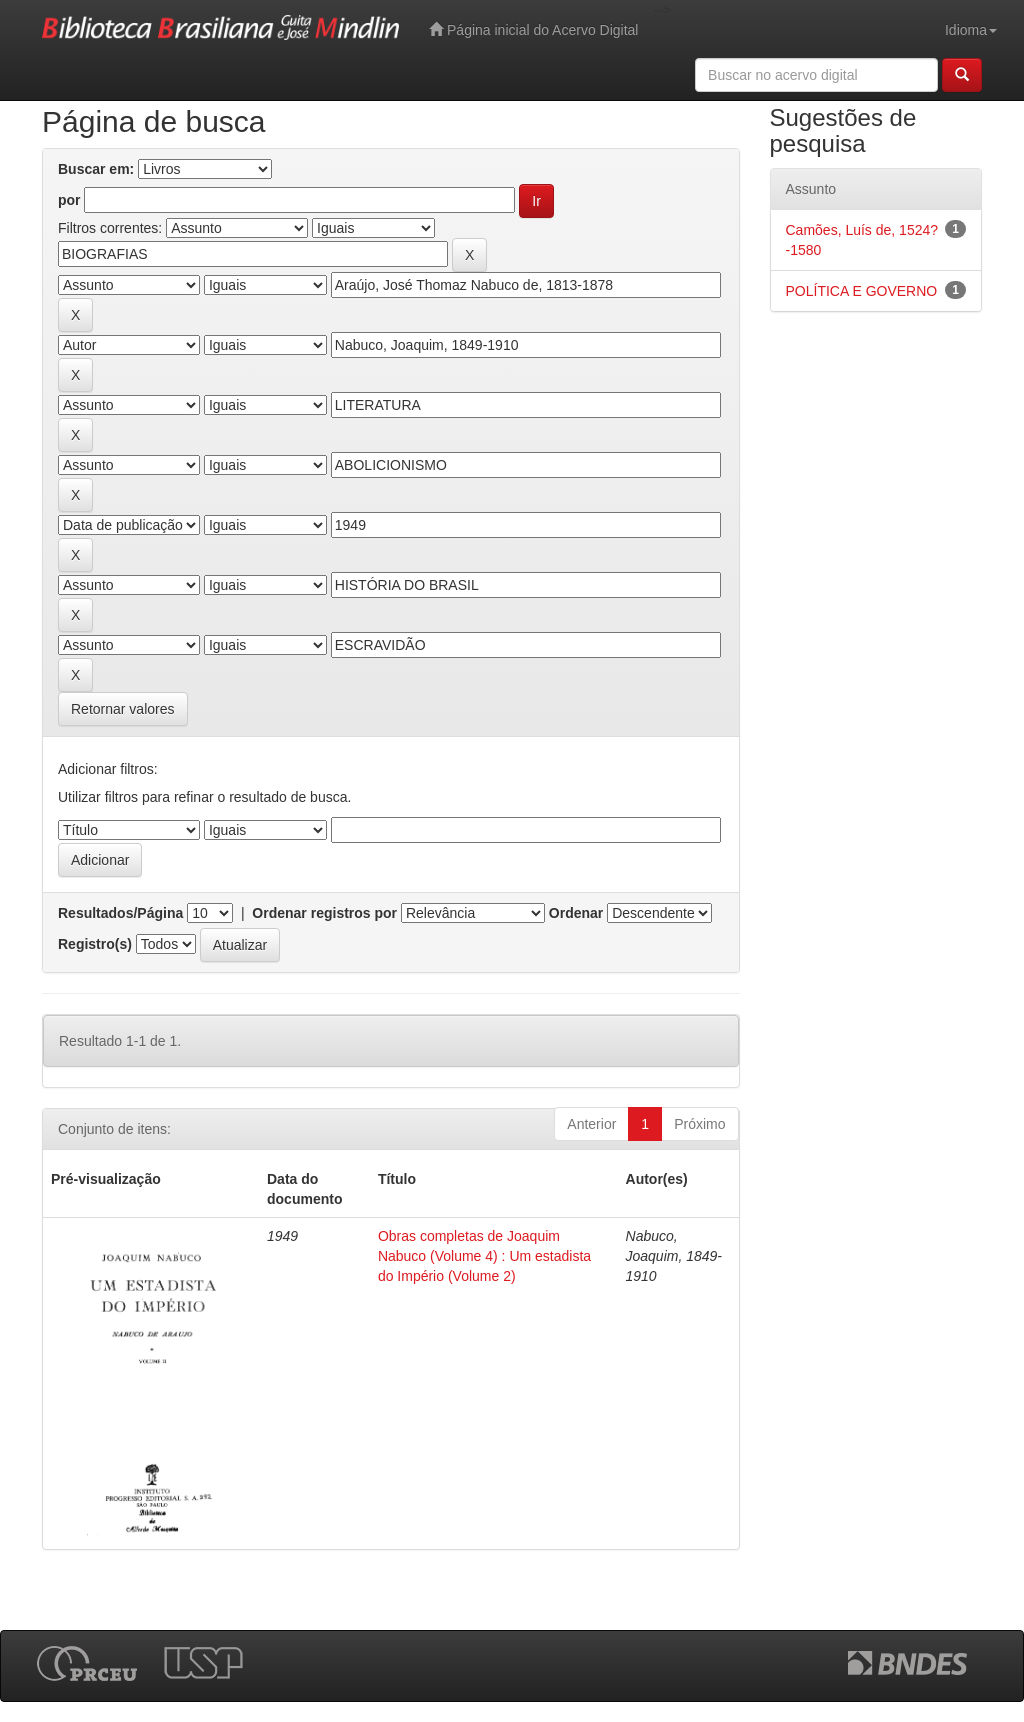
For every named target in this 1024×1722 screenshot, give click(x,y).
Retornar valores (123, 709)
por (69, 200)
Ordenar (576, 913)
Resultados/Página (120, 913)
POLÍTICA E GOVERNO (862, 291)
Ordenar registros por (324, 913)
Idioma (971, 30)
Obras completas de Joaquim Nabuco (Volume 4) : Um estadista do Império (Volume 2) (484, 1256)
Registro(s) (95, 944)
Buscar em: (96, 169)
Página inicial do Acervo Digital (533, 29)
